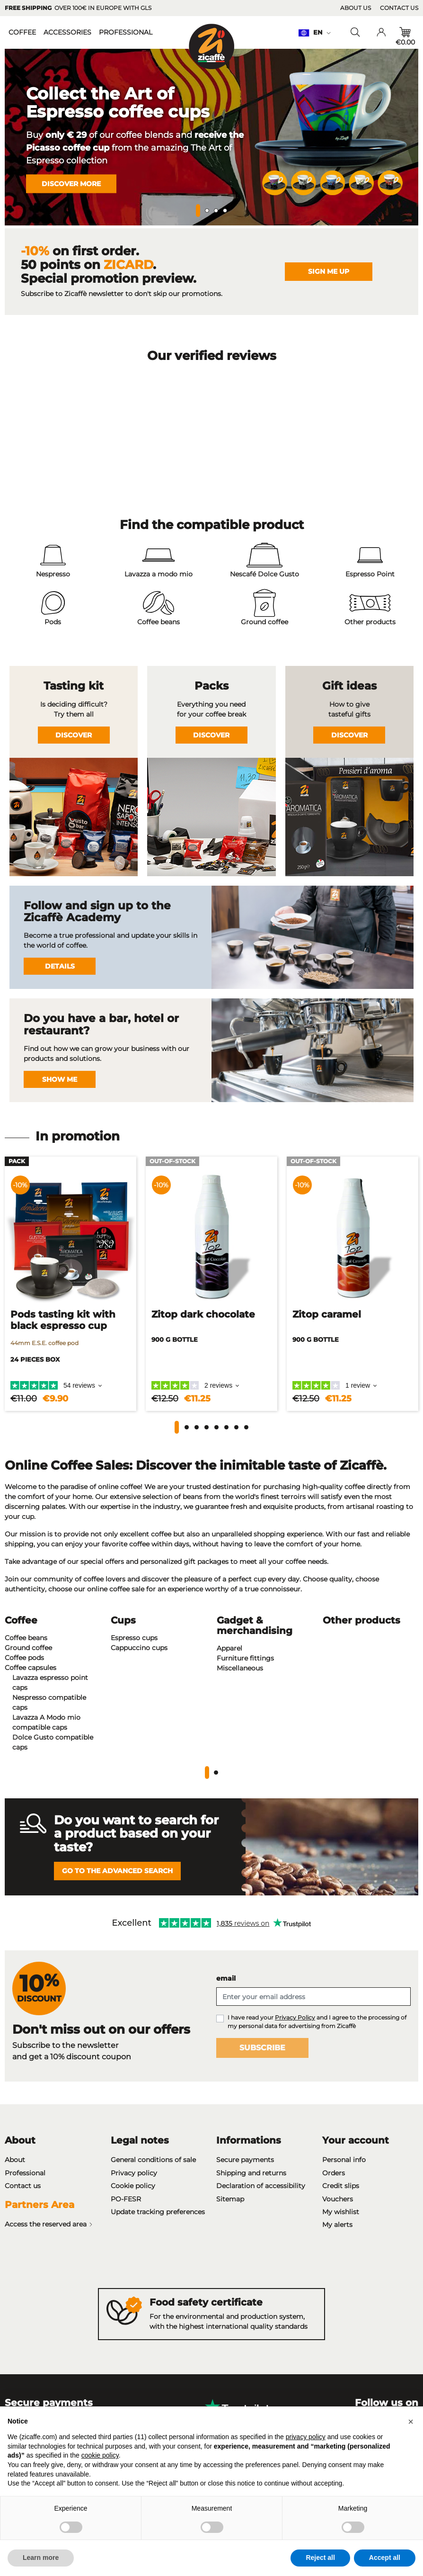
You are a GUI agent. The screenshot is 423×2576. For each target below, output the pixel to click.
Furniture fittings (245, 1658)
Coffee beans (26, 1638)
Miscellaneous (240, 1668)
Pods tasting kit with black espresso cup (62, 1320)
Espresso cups (134, 1638)
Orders (333, 2173)
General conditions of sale (153, 2159)
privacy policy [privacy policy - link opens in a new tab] (306, 2437)
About (15, 2159)
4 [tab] (224, 210)
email (226, 1978)
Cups (123, 1620)
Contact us (399, 7)
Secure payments (245, 2159)
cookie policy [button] (100, 2455)
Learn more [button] (41, 2557)
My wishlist (340, 2212)
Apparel (229, 1648)
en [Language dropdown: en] (314, 32)
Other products (361, 1620)
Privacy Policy (295, 2017)
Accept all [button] (384, 2557)
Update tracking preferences (158, 2212)
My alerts (337, 2224)
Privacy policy (134, 2173)
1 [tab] (198, 210)
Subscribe (262, 2047)
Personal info (344, 2159)
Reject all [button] (320, 2557)
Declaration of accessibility (260, 2185)
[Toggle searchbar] (355, 32)
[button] (177, 1427)
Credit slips (340, 2185)
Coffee (21, 1620)
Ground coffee (28, 1647)
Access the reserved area (49, 2225)
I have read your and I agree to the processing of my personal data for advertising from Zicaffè (317, 2021)
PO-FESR (126, 2199)
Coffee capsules (30, 1667)
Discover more (71, 183)
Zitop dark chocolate (203, 1314)
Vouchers (337, 2199)
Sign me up (328, 271)
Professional (25, 2173)
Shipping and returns (251, 2173)
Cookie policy (133, 2185)
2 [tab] (207, 210)
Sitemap (230, 2199)
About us (355, 7)
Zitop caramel (326, 1314)
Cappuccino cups (139, 1647)
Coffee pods (24, 1657)
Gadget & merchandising (254, 1625)
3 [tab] (216, 210)
